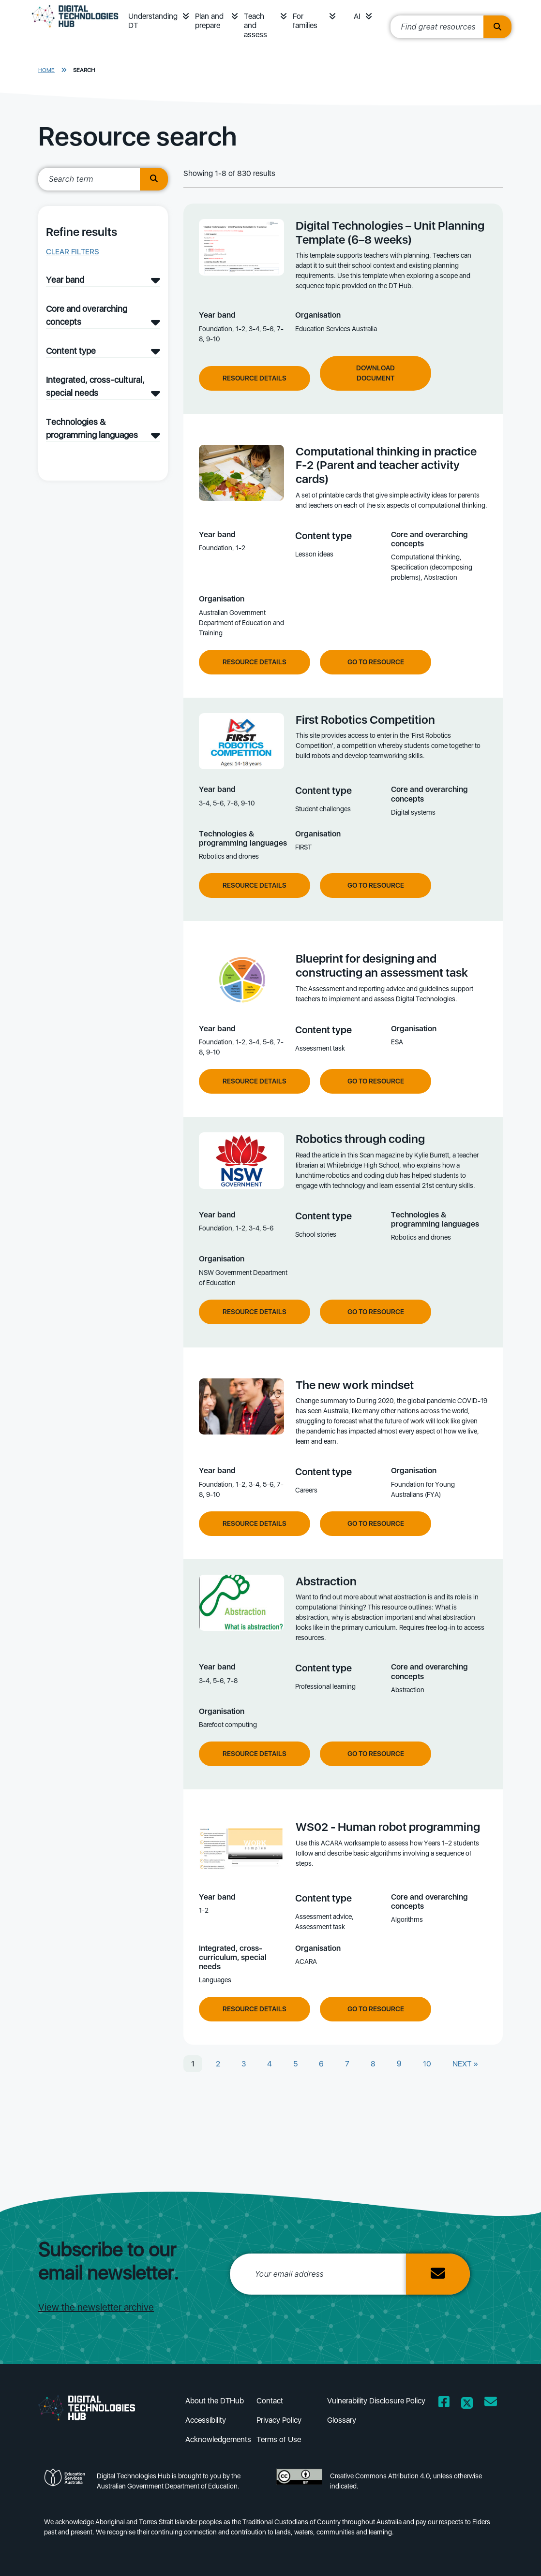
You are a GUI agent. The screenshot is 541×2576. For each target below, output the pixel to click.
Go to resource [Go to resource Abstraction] (375, 1753)
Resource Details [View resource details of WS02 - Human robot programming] (254, 2009)
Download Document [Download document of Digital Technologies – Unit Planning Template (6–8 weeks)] (375, 373)
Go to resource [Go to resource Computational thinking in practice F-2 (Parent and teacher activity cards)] (375, 662)
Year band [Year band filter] (65, 280)
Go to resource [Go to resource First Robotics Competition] (375, 885)
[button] (185, 16)
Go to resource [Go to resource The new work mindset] (375, 1523)
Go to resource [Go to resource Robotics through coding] (375, 1312)
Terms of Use (278, 2439)
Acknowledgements (218, 2439)
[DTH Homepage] (75, 30)
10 (427, 2063)
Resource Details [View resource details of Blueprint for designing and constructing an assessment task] (254, 1081)
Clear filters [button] (72, 251)
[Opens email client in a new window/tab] (490, 2403)
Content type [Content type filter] (71, 351)
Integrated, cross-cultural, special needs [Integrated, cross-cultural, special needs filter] (95, 386)
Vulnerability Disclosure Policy (376, 2400)
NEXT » (465, 2063)
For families (305, 21)
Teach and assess (255, 25)
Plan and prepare (209, 21)
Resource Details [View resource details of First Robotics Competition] (254, 885)
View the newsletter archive (96, 2307)
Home (46, 70)
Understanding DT (153, 21)
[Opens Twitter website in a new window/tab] (467, 2403)
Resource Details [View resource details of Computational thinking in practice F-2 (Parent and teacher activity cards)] (254, 662)
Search (84, 70)
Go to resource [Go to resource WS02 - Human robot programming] (375, 2009)
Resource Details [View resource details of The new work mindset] (254, 1523)
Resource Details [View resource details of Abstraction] (254, 1753)
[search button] (154, 179)
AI (357, 16)
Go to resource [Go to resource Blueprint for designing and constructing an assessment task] (375, 1081)
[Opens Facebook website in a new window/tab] (444, 2403)
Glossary (341, 2420)
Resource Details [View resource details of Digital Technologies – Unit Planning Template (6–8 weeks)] (254, 378)
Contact (269, 2400)
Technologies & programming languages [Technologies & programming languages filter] (92, 428)
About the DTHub (214, 2400)
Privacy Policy (278, 2420)
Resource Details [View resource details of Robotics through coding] (254, 1312)
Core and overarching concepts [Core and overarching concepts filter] (86, 315)
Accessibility (205, 2420)
